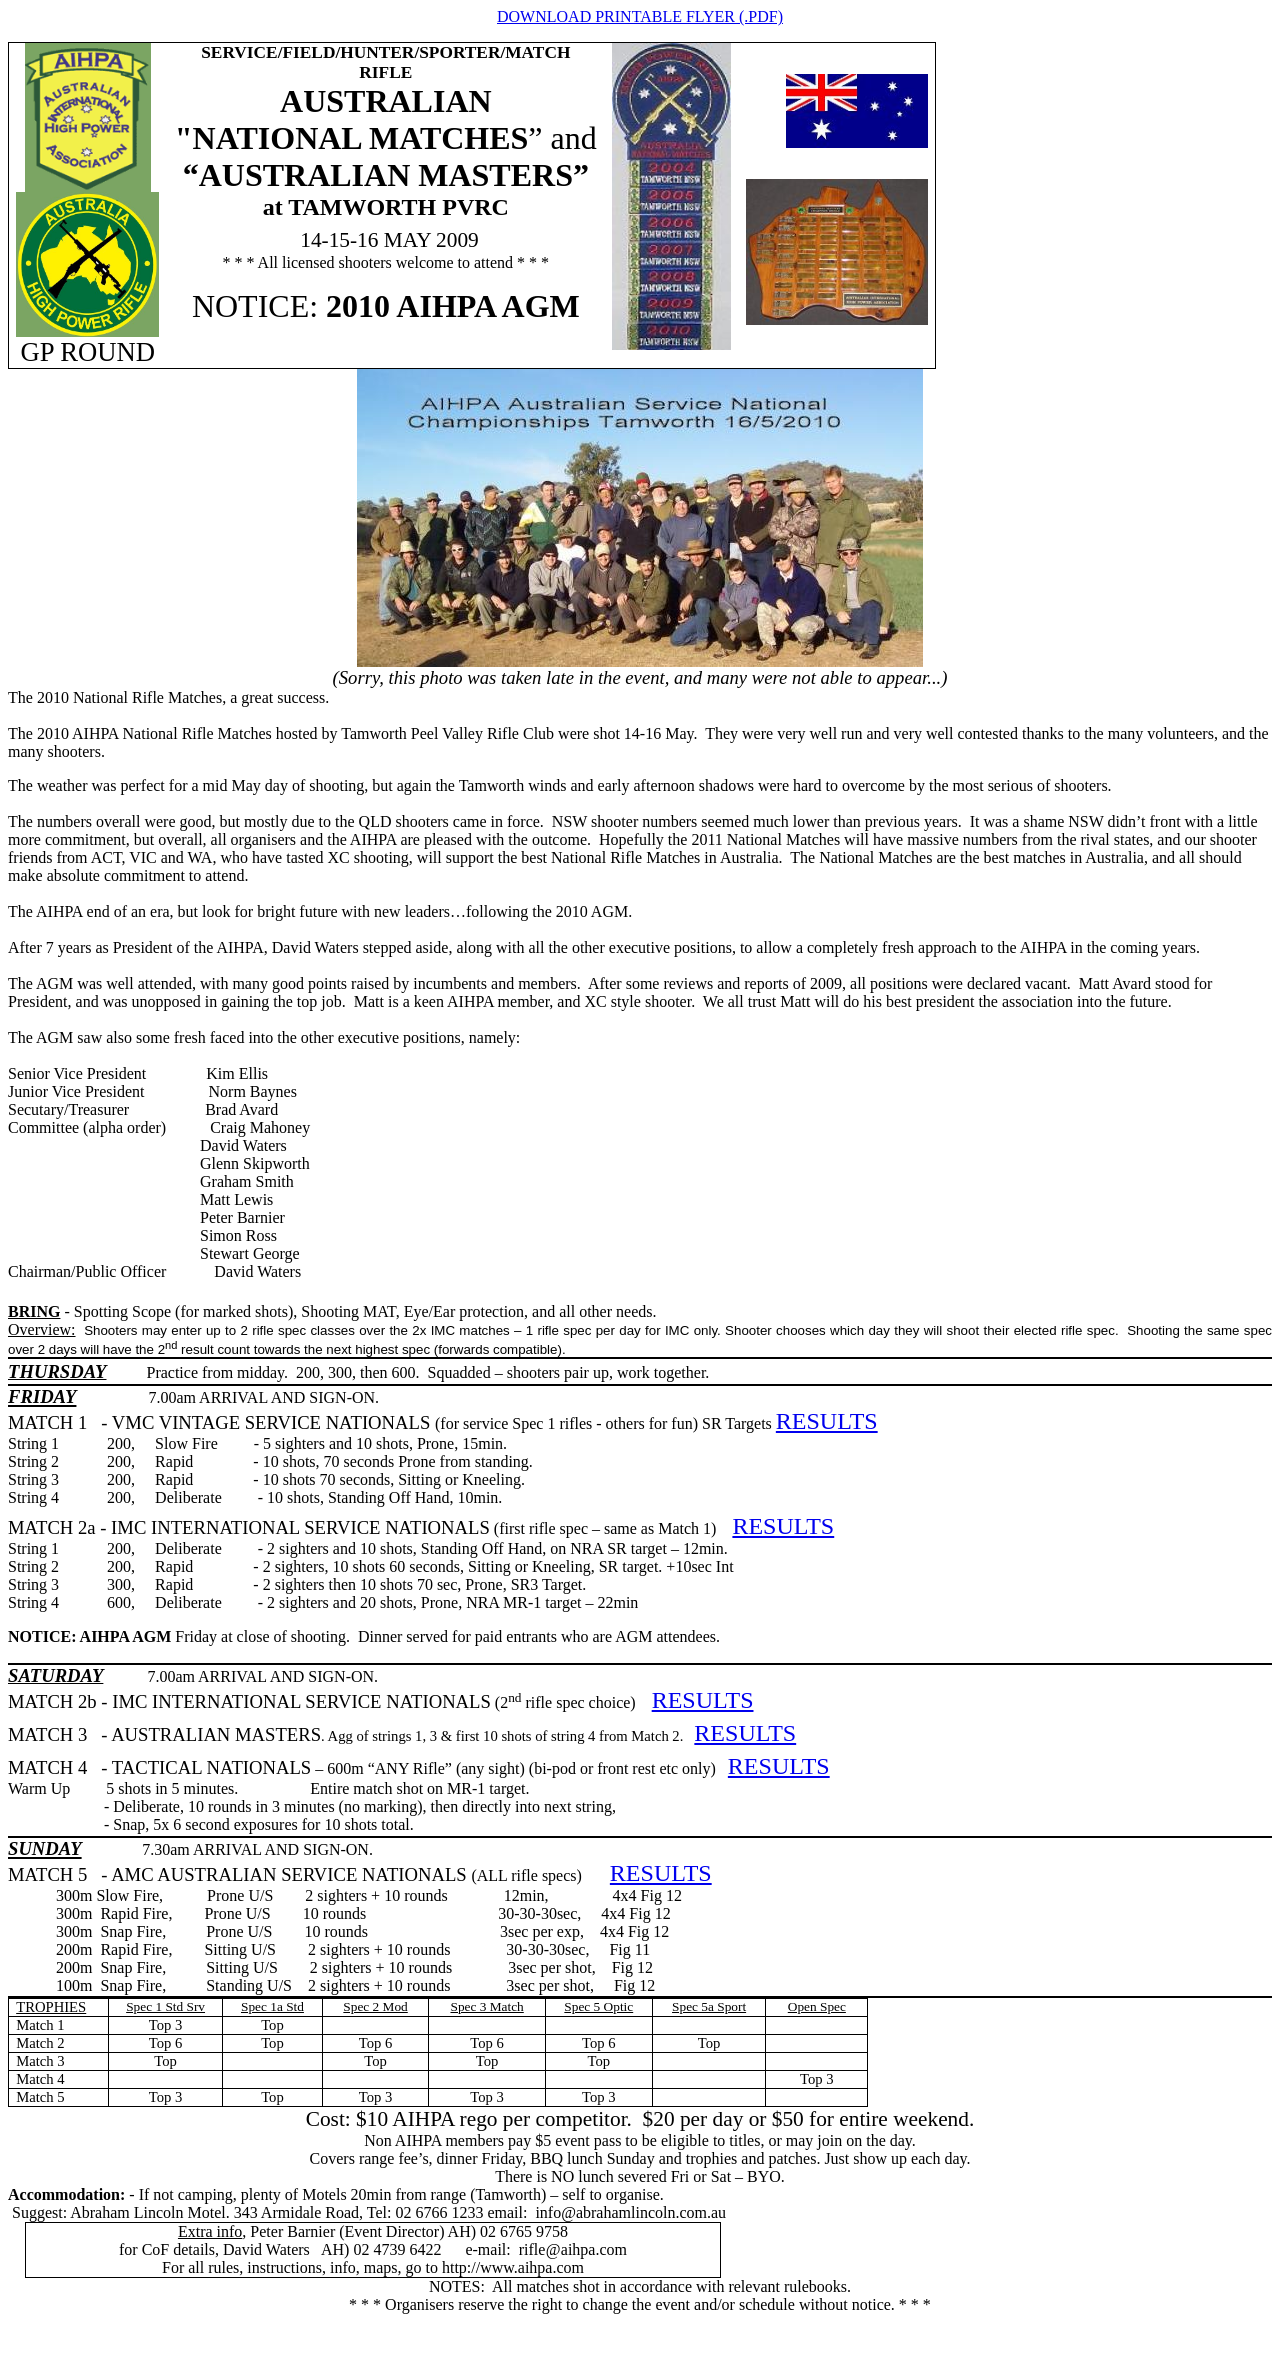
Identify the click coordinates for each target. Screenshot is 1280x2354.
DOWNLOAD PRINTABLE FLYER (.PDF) (640, 16)
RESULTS (827, 1421)
